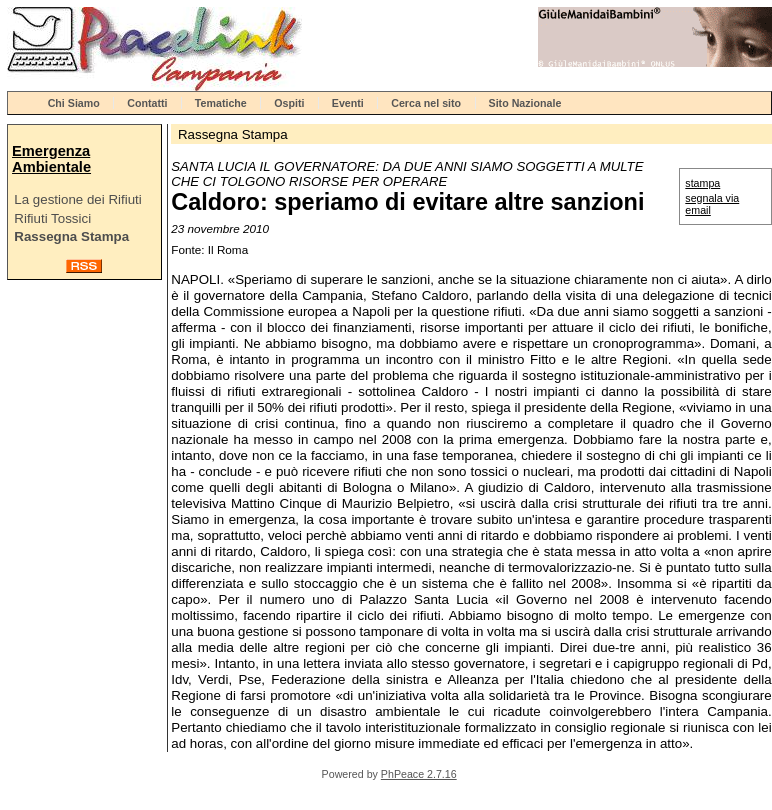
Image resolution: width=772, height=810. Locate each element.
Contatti (147, 103)
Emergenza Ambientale (51, 159)
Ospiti (289, 103)
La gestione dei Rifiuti (77, 199)
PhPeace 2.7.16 (419, 774)
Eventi (348, 103)
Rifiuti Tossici (52, 218)
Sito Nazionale (525, 103)
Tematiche (221, 103)
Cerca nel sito (426, 103)
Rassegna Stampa (71, 236)
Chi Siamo (74, 103)
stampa (702, 183)
